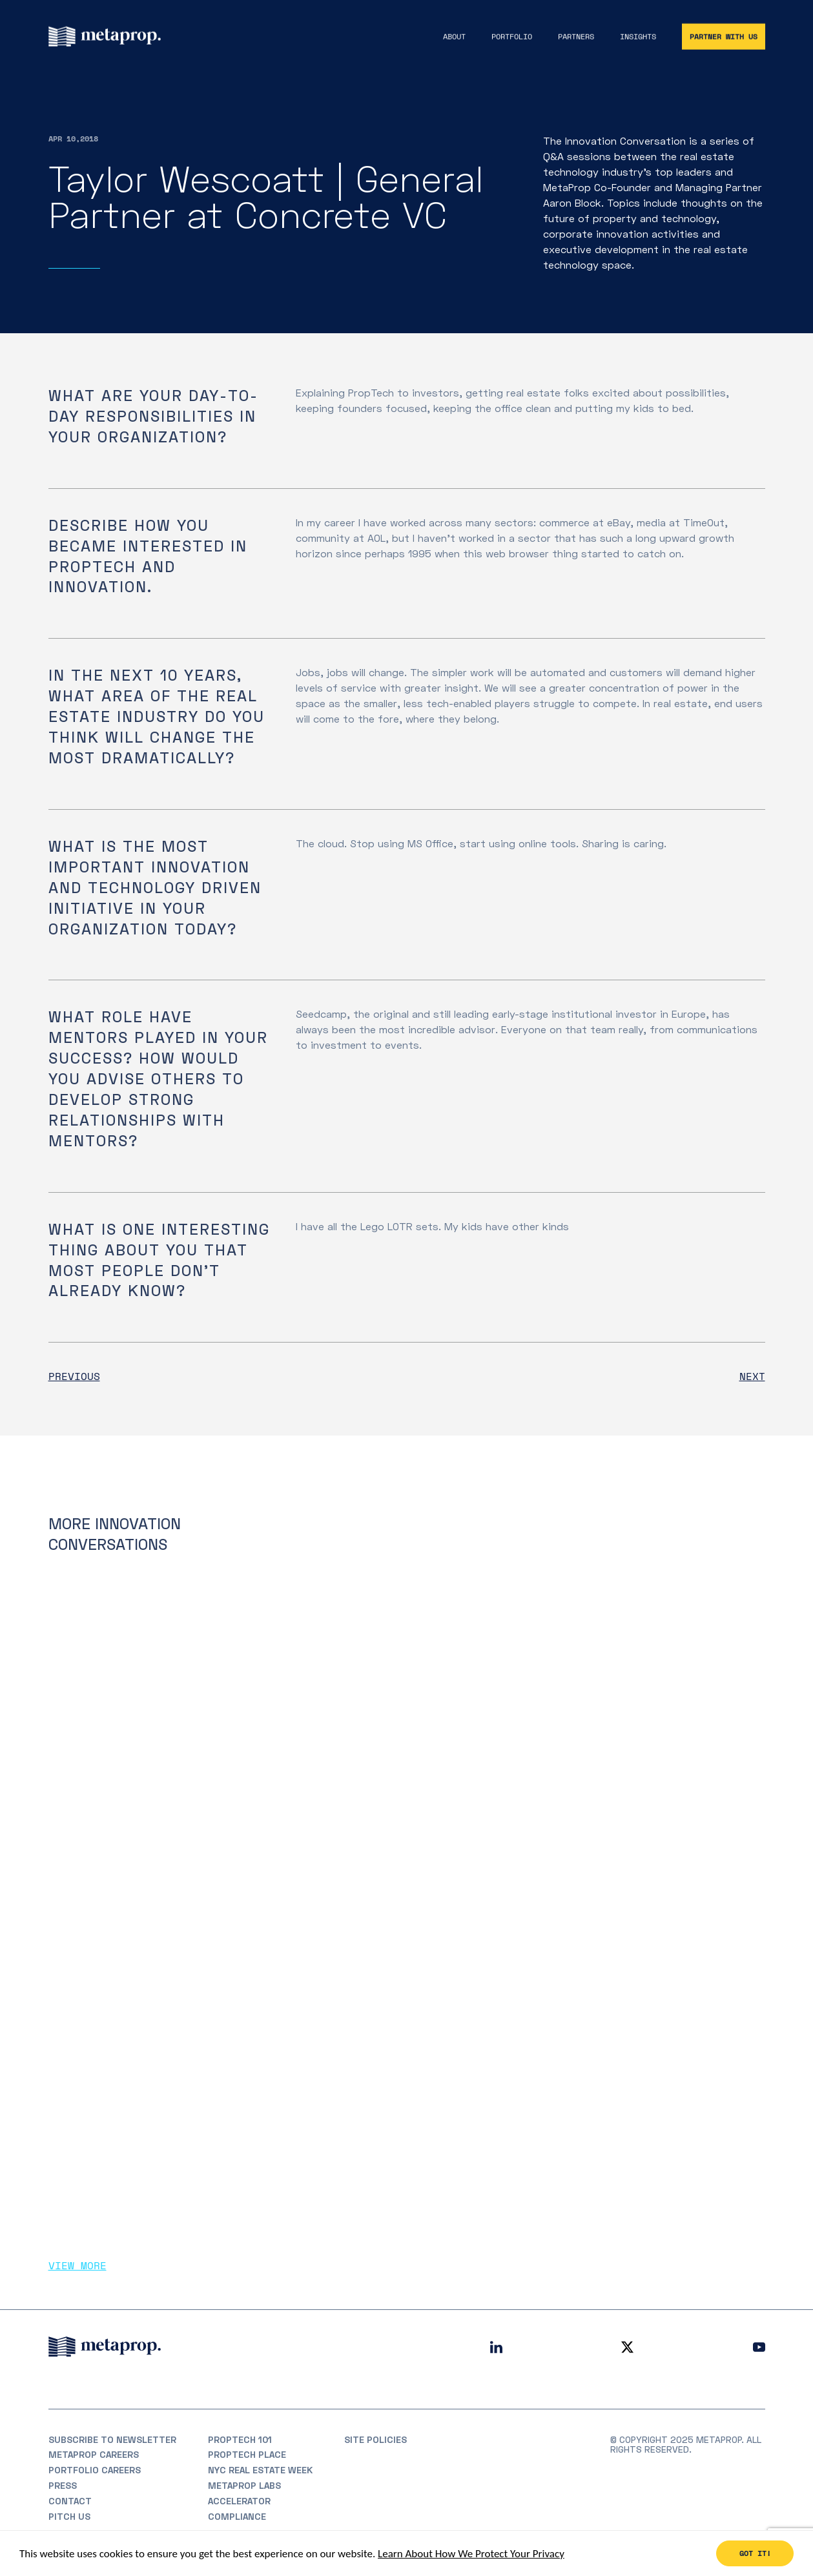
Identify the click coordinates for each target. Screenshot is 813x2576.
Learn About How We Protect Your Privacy (471, 2554)
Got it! (755, 2553)
